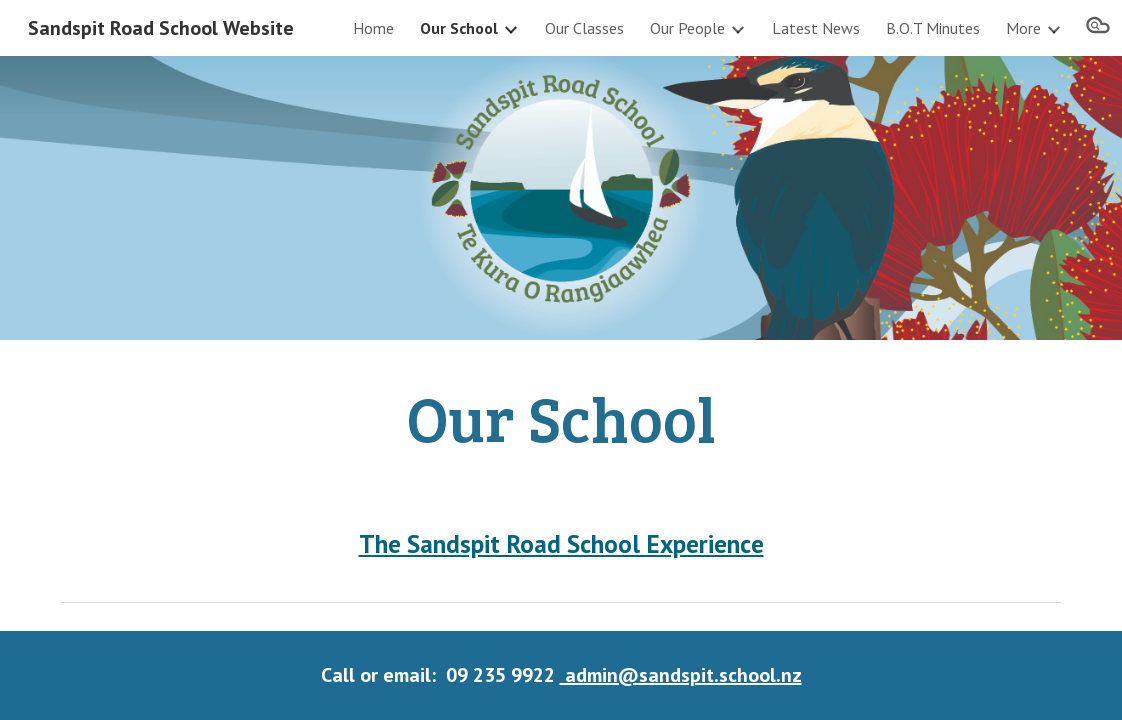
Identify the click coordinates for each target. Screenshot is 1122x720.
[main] (561, 417)
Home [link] (373, 28)
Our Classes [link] (584, 28)
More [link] (1023, 28)
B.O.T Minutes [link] (933, 28)
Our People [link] (687, 28)
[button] (1098, 28)
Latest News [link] (816, 28)
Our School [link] (459, 28)
